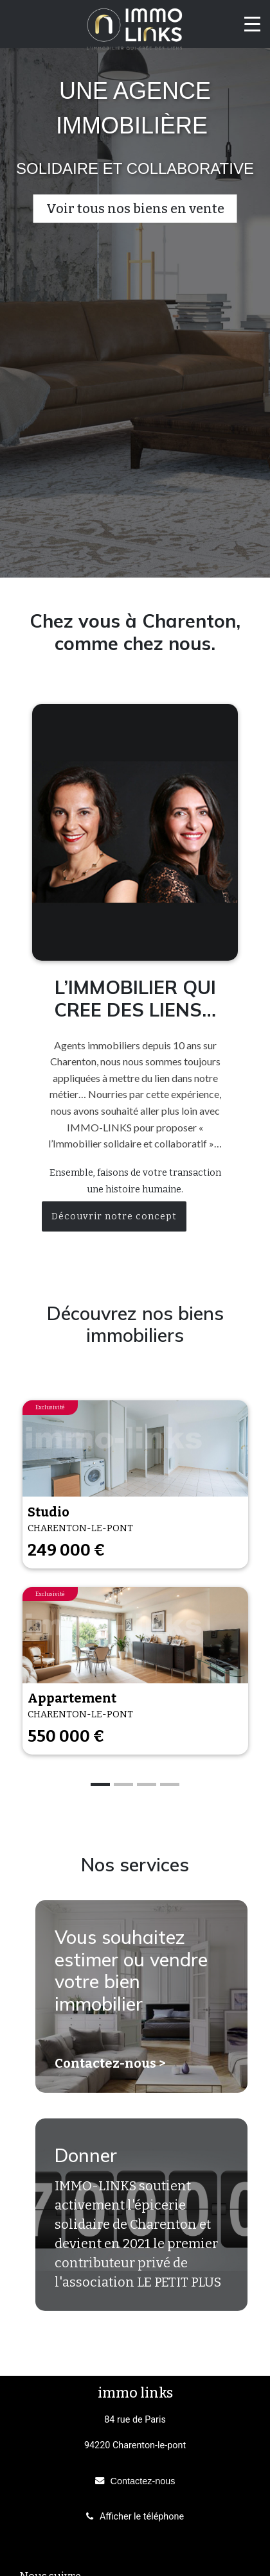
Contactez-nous (143, 2481)
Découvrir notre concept (114, 1216)
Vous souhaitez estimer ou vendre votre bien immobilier (131, 1970)
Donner (86, 2155)
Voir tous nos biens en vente (135, 208)
